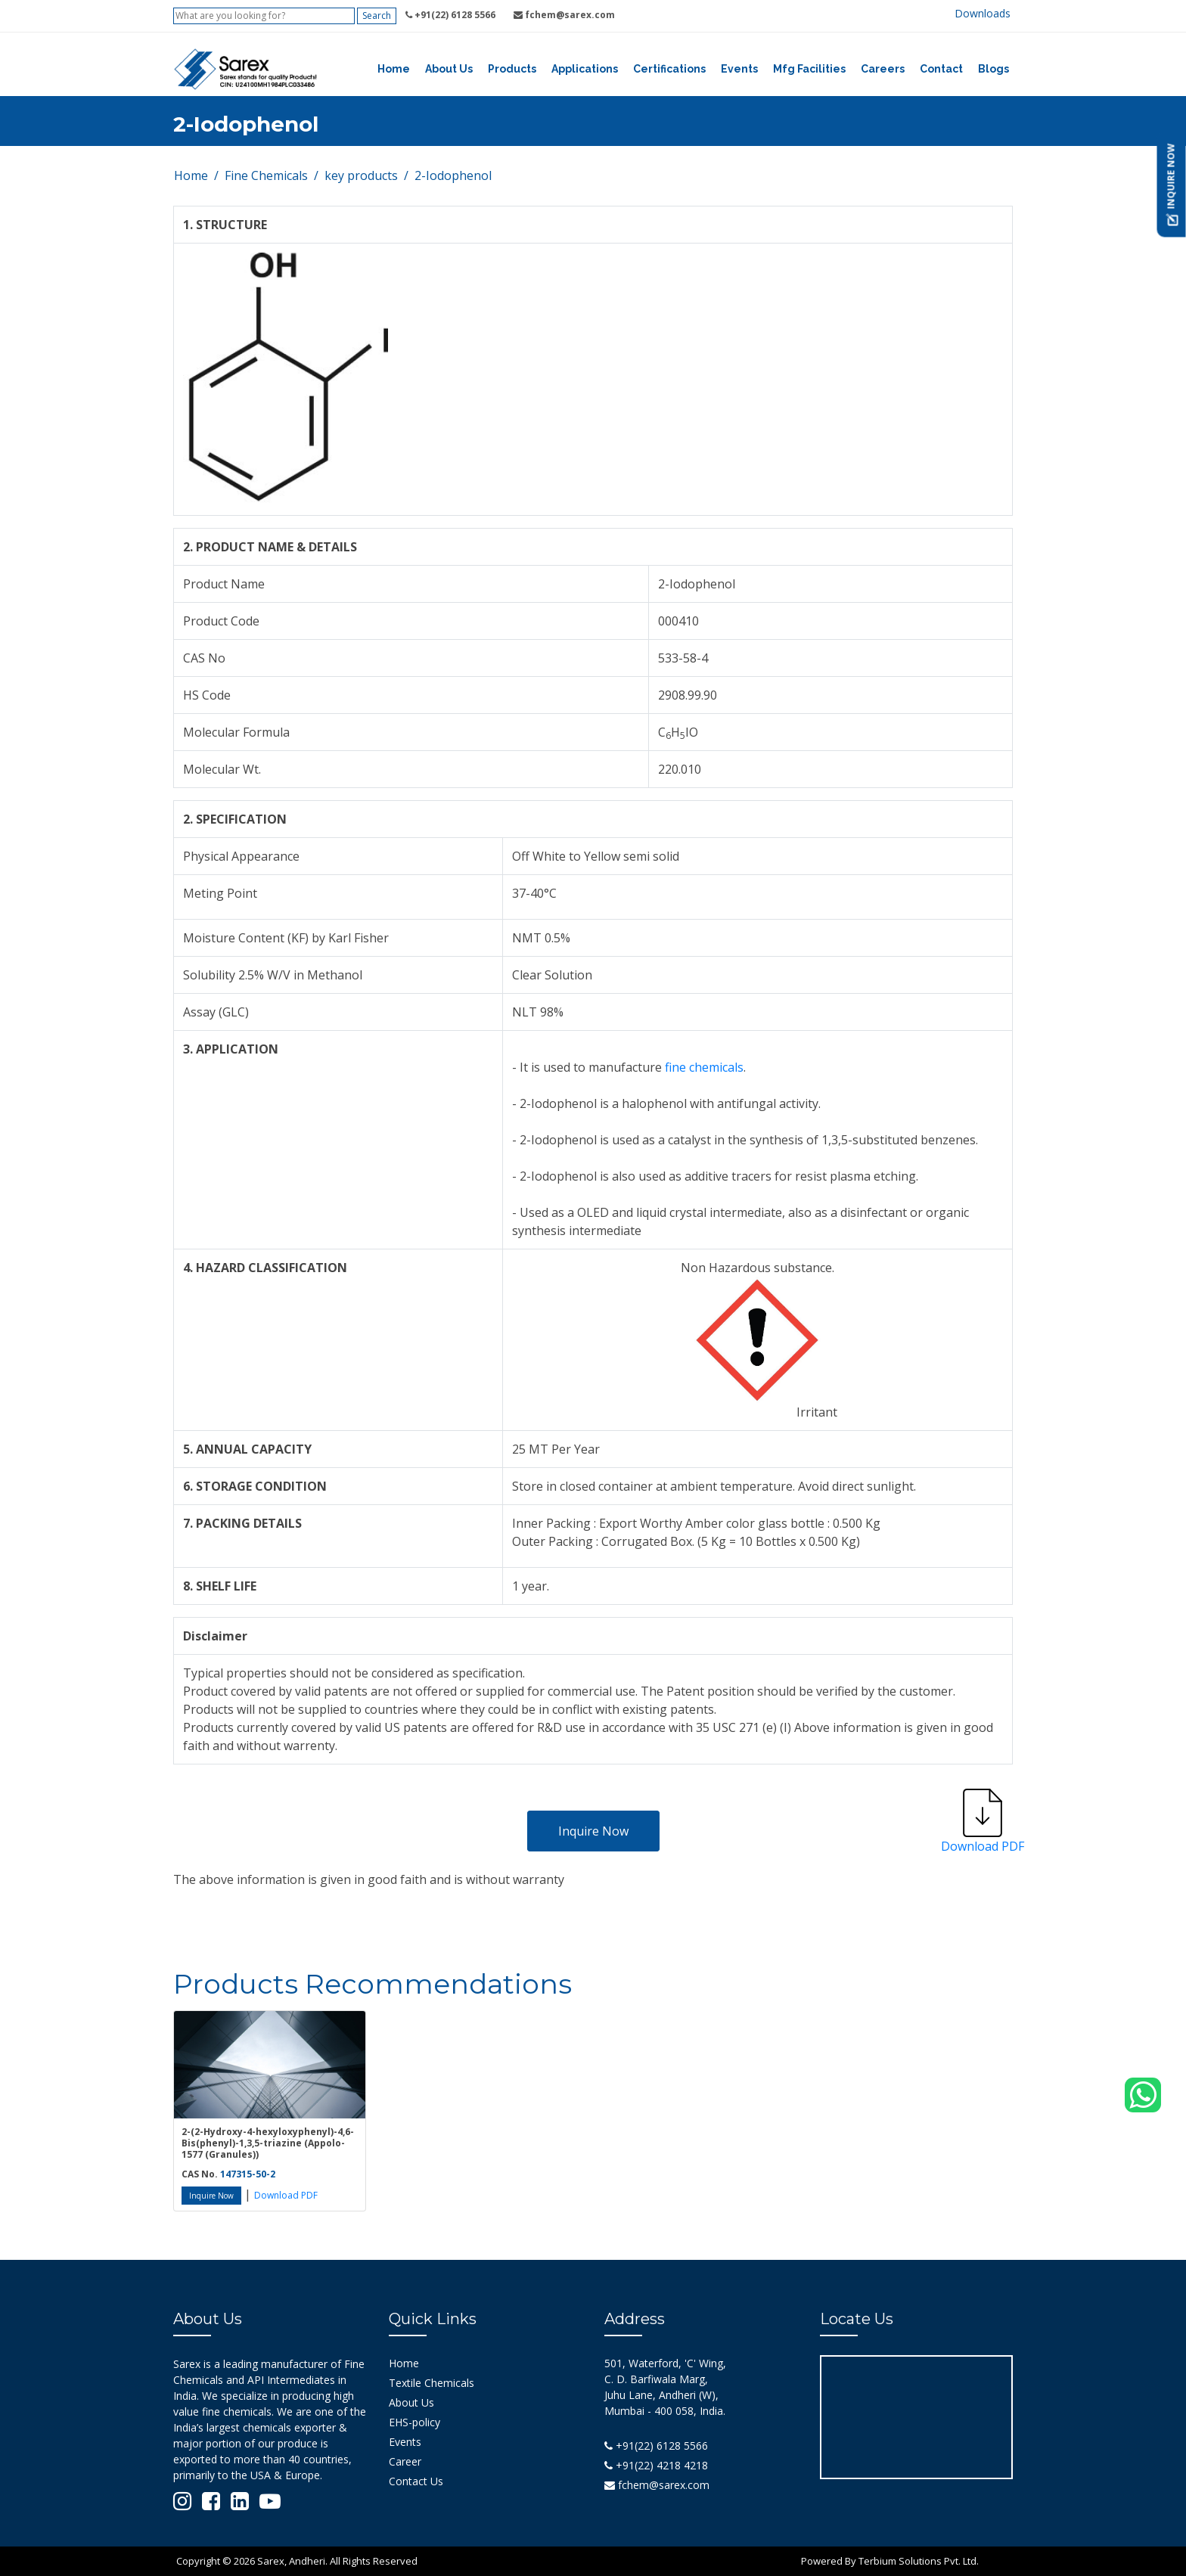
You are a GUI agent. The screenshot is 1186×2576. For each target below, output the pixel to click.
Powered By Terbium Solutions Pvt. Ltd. (890, 2561)
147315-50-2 (247, 2174)
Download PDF (286, 2195)
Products (512, 69)
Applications (584, 69)
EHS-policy (414, 2422)
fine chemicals (704, 1067)
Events (739, 69)
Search (376, 15)
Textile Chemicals (431, 2383)
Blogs (993, 69)
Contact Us (416, 2481)
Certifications (669, 69)
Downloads (983, 13)
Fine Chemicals (266, 175)
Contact (941, 69)
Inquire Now (593, 1831)
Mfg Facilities (809, 69)
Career (405, 2461)
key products (361, 175)
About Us (449, 69)
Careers (883, 69)
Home (393, 69)
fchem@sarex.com (656, 2485)
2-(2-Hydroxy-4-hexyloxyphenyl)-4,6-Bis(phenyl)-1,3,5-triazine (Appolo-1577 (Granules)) (268, 2143)
